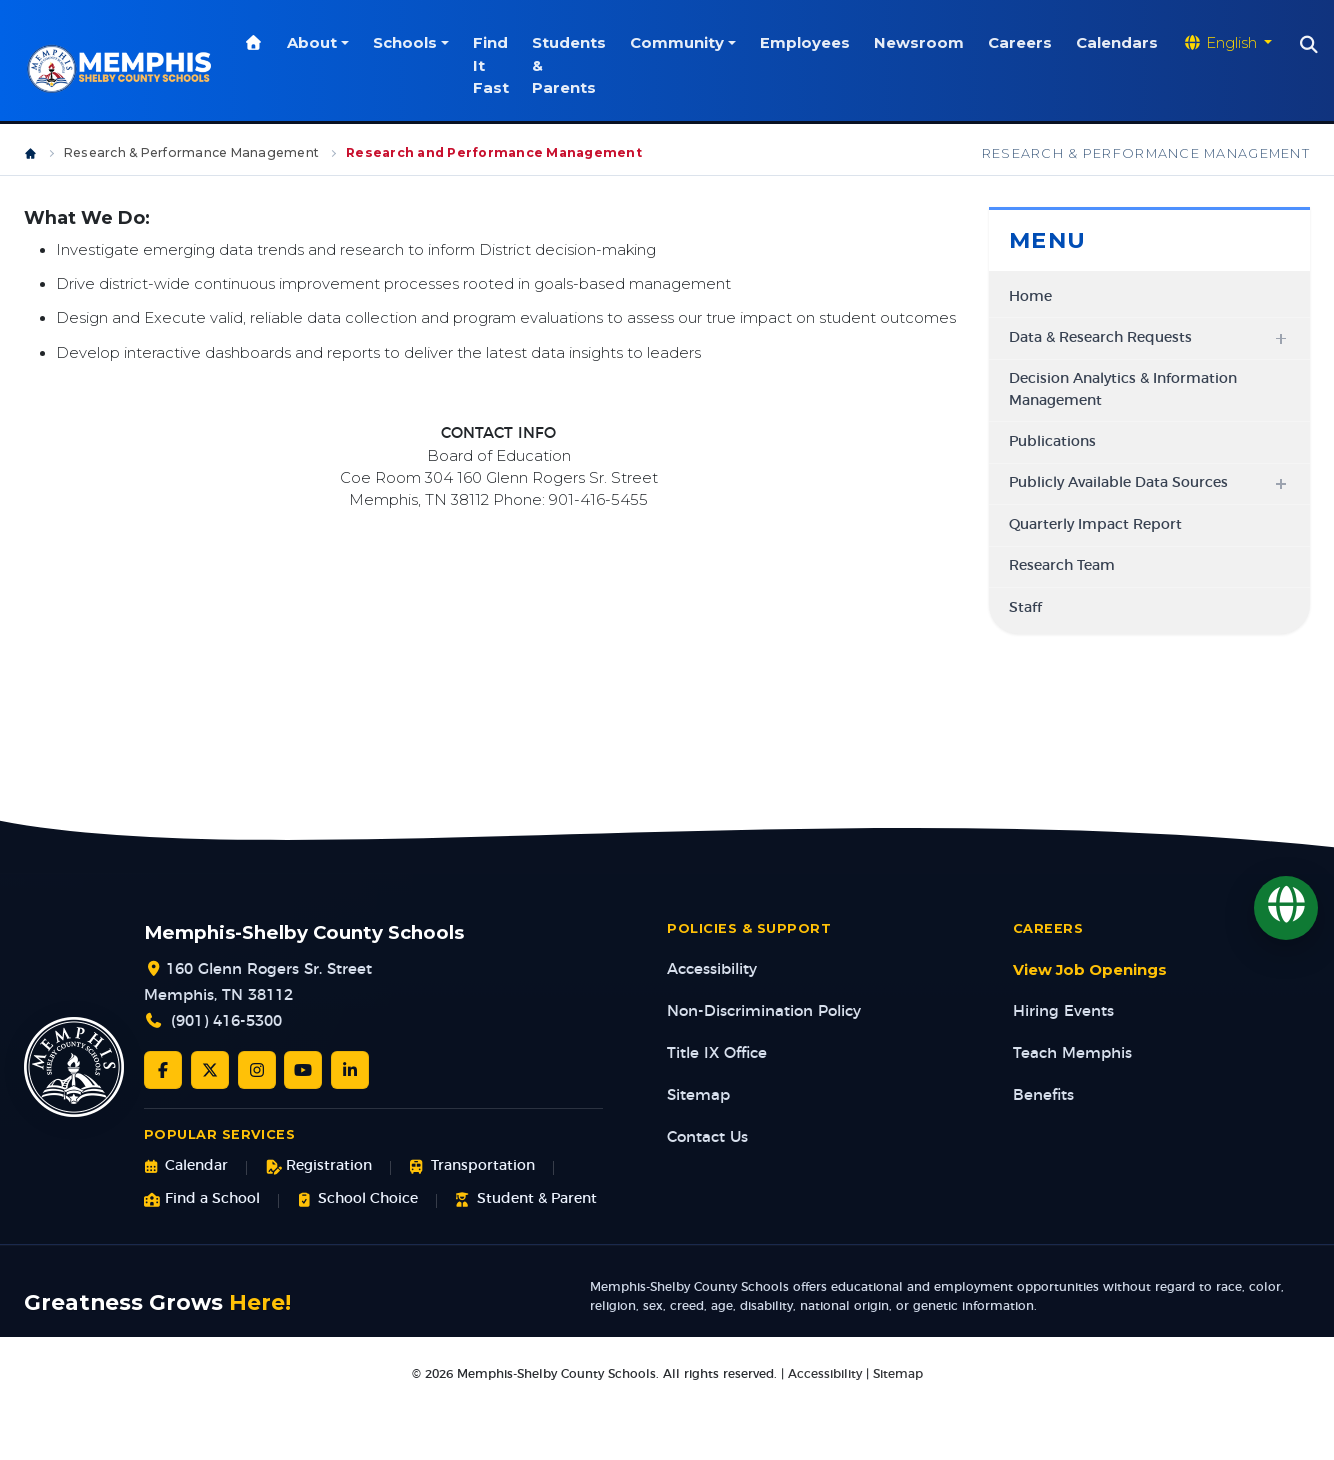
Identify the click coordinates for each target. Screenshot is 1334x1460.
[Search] (1310, 45)
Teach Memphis (1072, 1053)
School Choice (357, 1199)
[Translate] (1286, 908)
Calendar (186, 1166)
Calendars (1118, 43)
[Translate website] (1228, 43)
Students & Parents (570, 65)
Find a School (202, 1199)
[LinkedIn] (350, 1070)
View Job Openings (1090, 970)
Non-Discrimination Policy (764, 1011)
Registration (318, 1166)
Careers (1021, 43)
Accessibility (712, 969)
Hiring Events (1063, 1011)
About (313, 43)
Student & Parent (525, 1199)
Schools (405, 43)
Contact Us (707, 1137)
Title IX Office (717, 1053)
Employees (806, 43)
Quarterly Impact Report (1095, 525)
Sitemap (698, 1095)
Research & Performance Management (191, 152)
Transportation (471, 1166)
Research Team (1062, 566)
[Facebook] (163, 1070)
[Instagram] (257, 1070)
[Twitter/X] (210, 1070)
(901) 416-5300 (226, 1021)
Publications (1052, 442)
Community (678, 43)
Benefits (1043, 1095)
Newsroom (920, 43)
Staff (1025, 608)
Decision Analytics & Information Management (1123, 389)
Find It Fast (491, 65)
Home (1030, 297)
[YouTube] (303, 1070)
